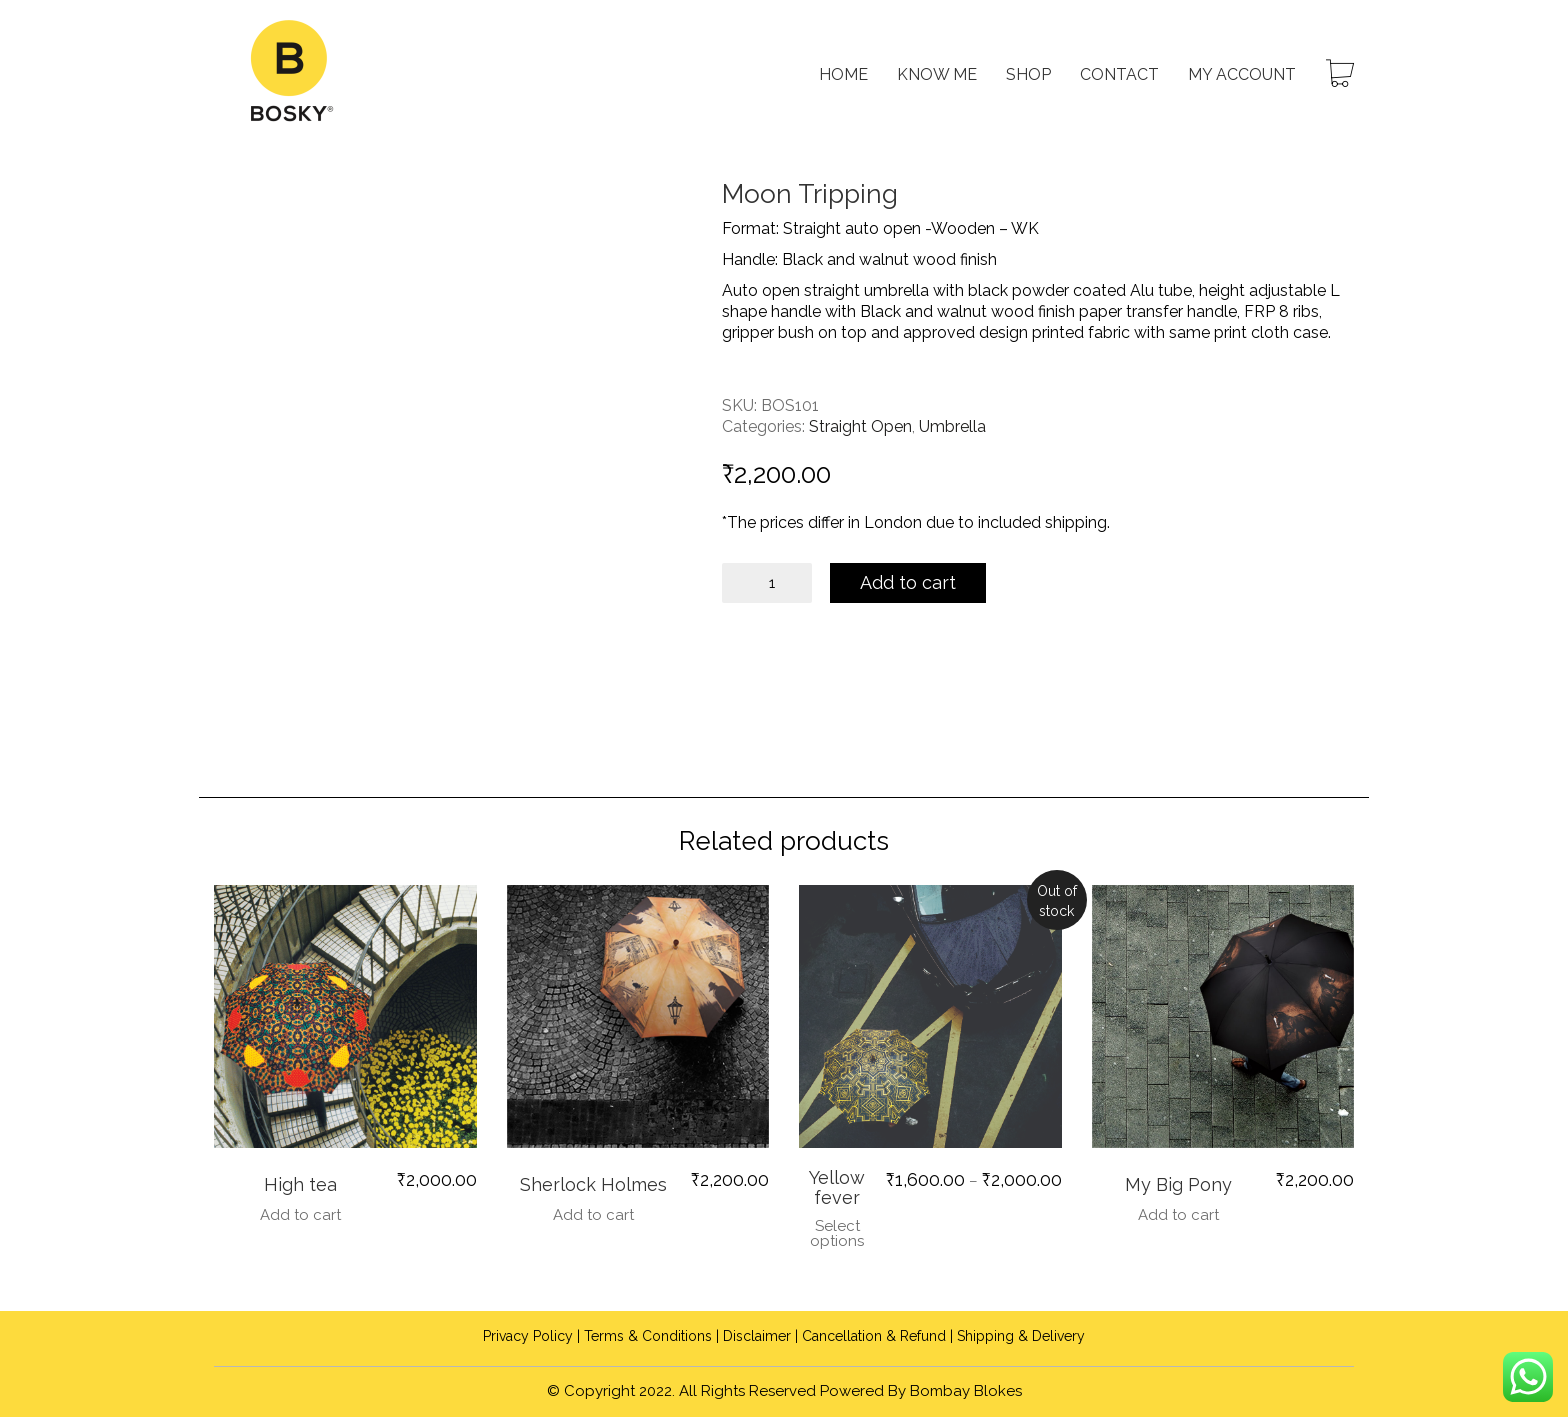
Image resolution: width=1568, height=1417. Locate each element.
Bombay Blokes (966, 1391)
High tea (300, 1185)
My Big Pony (1178, 1185)
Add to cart (910, 582)
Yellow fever (837, 1188)
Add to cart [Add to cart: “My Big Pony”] (1178, 1215)
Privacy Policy (528, 1336)
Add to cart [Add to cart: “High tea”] (300, 1215)
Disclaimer (757, 1336)
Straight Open (860, 426)
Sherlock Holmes (593, 1185)
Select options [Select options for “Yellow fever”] (837, 1234)
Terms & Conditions (648, 1336)
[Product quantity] (767, 583)
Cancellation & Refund (874, 1336)
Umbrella (952, 426)
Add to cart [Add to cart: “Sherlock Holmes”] (593, 1215)
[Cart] (1340, 75)
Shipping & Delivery (1021, 1336)
